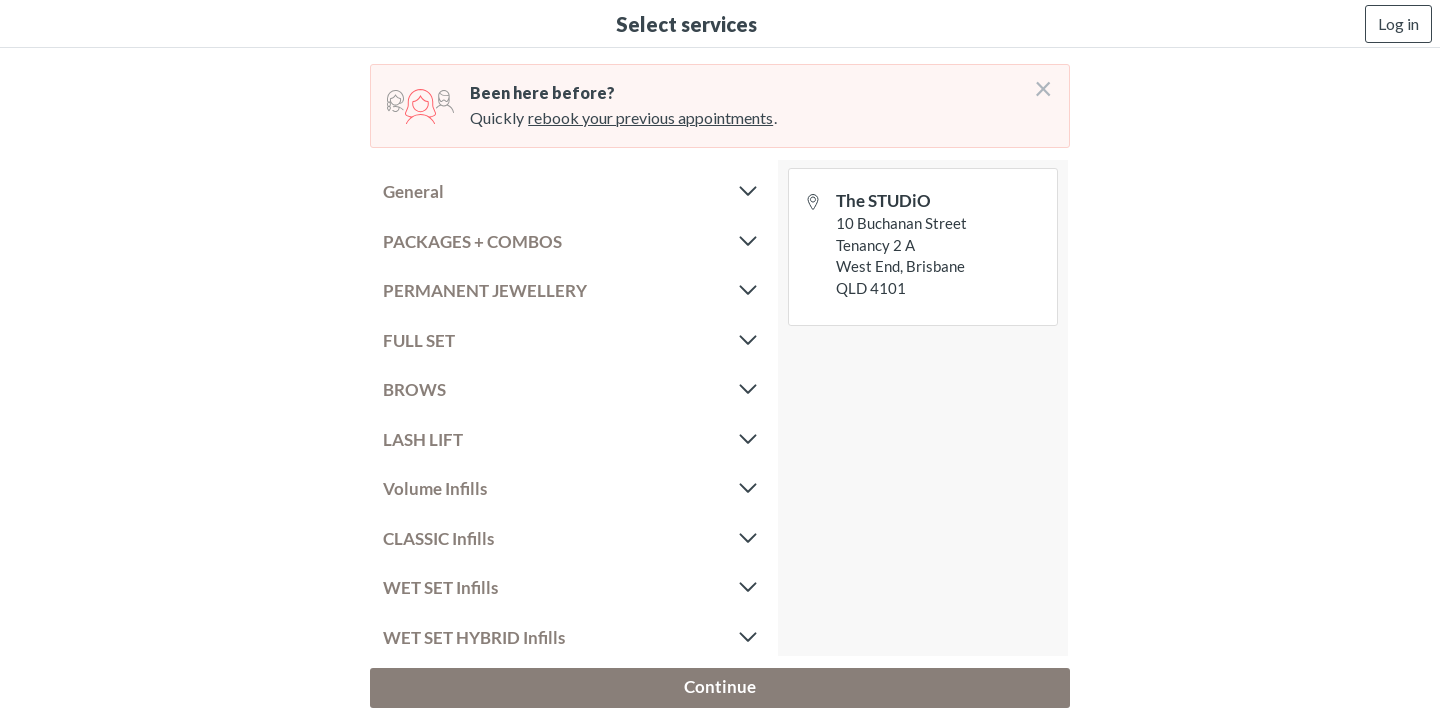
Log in (1398, 23)
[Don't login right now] (1037, 81)
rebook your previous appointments (650, 117)
